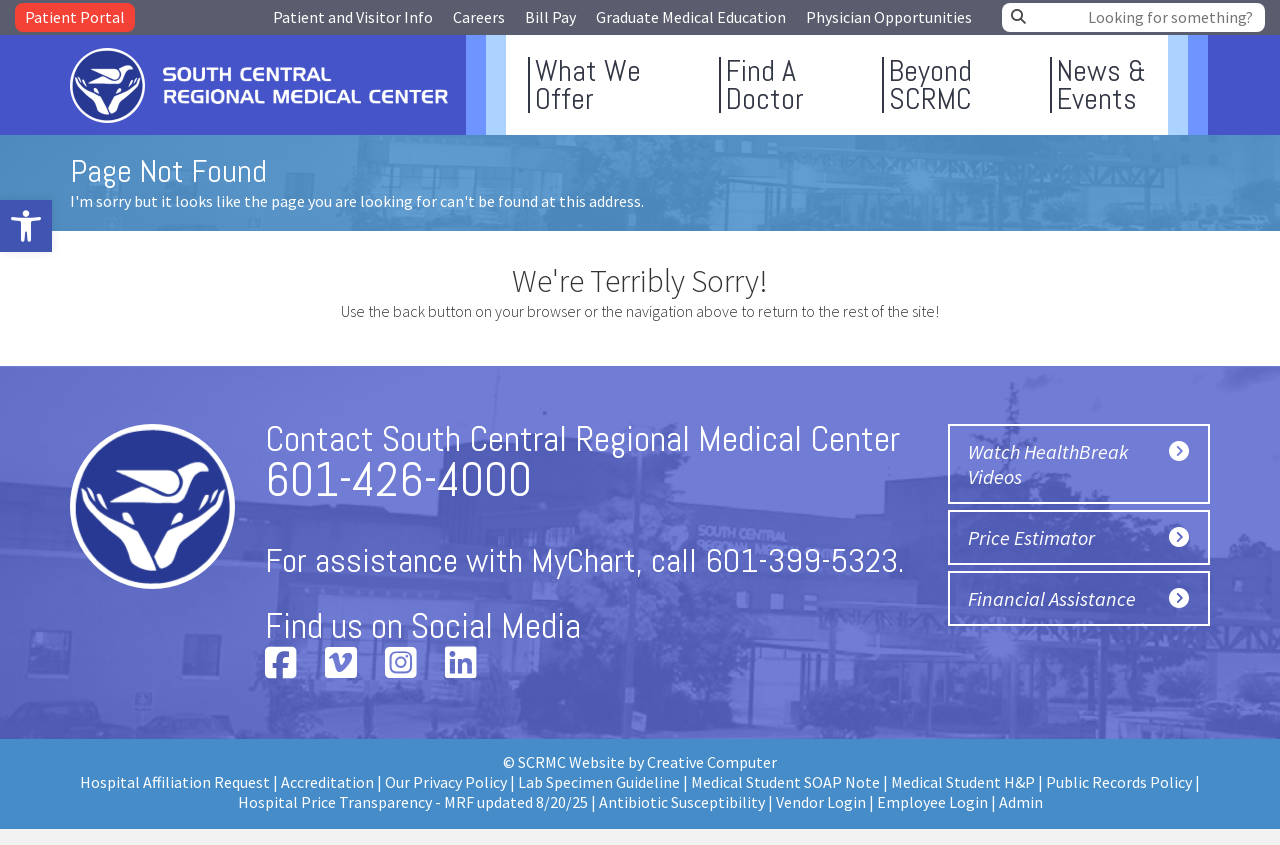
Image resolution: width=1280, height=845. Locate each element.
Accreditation (327, 782)
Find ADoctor (765, 85)
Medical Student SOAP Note (785, 782)
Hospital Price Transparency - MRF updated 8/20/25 (413, 802)
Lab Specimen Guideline (599, 782)
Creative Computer (712, 762)
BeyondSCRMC (930, 85)
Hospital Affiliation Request (175, 782)
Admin (1021, 802)
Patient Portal (75, 17)
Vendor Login (821, 802)
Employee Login (932, 802)
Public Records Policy (1119, 782)
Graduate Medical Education (691, 17)
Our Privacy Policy (446, 782)
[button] (26, 226)
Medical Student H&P (963, 782)
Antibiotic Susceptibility (682, 802)
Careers (479, 17)
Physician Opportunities (889, 17)
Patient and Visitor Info (353, 17)
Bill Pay (550, 17)
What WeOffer (588, 85)
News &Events (1101, 85)
